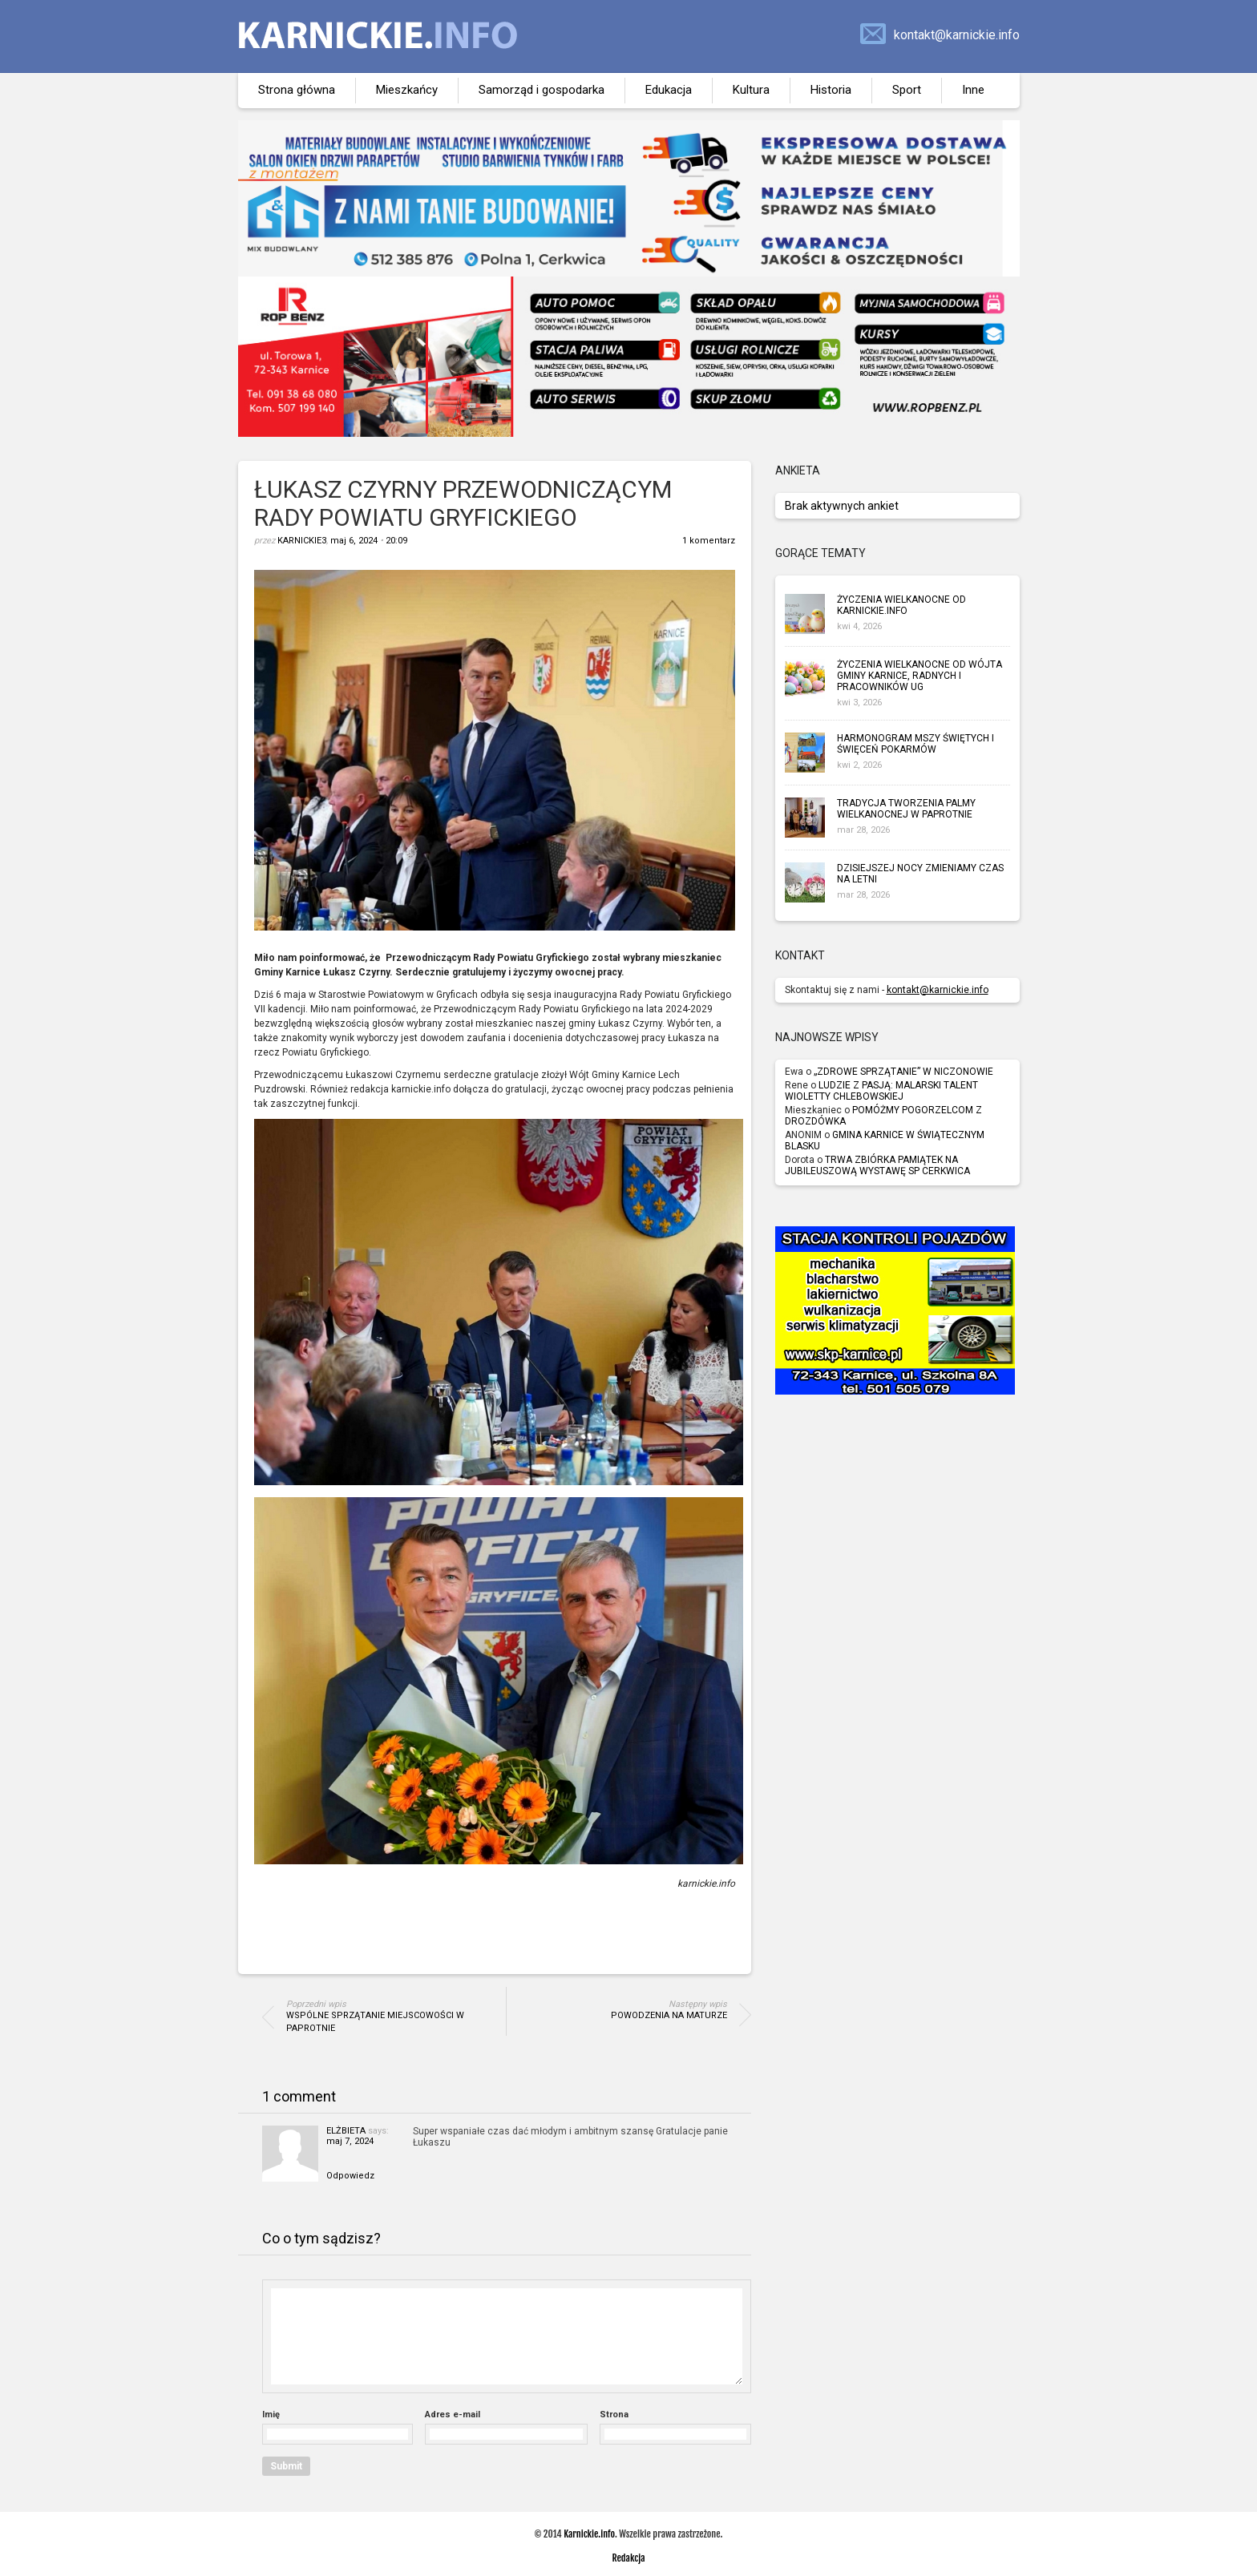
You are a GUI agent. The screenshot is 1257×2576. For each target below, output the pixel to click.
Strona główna (296, 90)
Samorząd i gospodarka (541, 90)
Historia (830, 90)
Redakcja (628, 2558)
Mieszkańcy (407, 90)
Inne (973, 90)
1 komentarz (708, 540)
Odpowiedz (350, 2175)
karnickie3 (301, 540)
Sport (906, 90)
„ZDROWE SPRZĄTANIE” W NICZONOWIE (903, 1071)
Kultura (751, 90)
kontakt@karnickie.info (957, 34)
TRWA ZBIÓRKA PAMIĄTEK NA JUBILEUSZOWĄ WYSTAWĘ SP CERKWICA (877, 1165)
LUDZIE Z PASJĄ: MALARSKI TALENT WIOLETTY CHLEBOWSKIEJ (881, 1091)
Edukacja (668, 90)
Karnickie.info (589, 2534)
